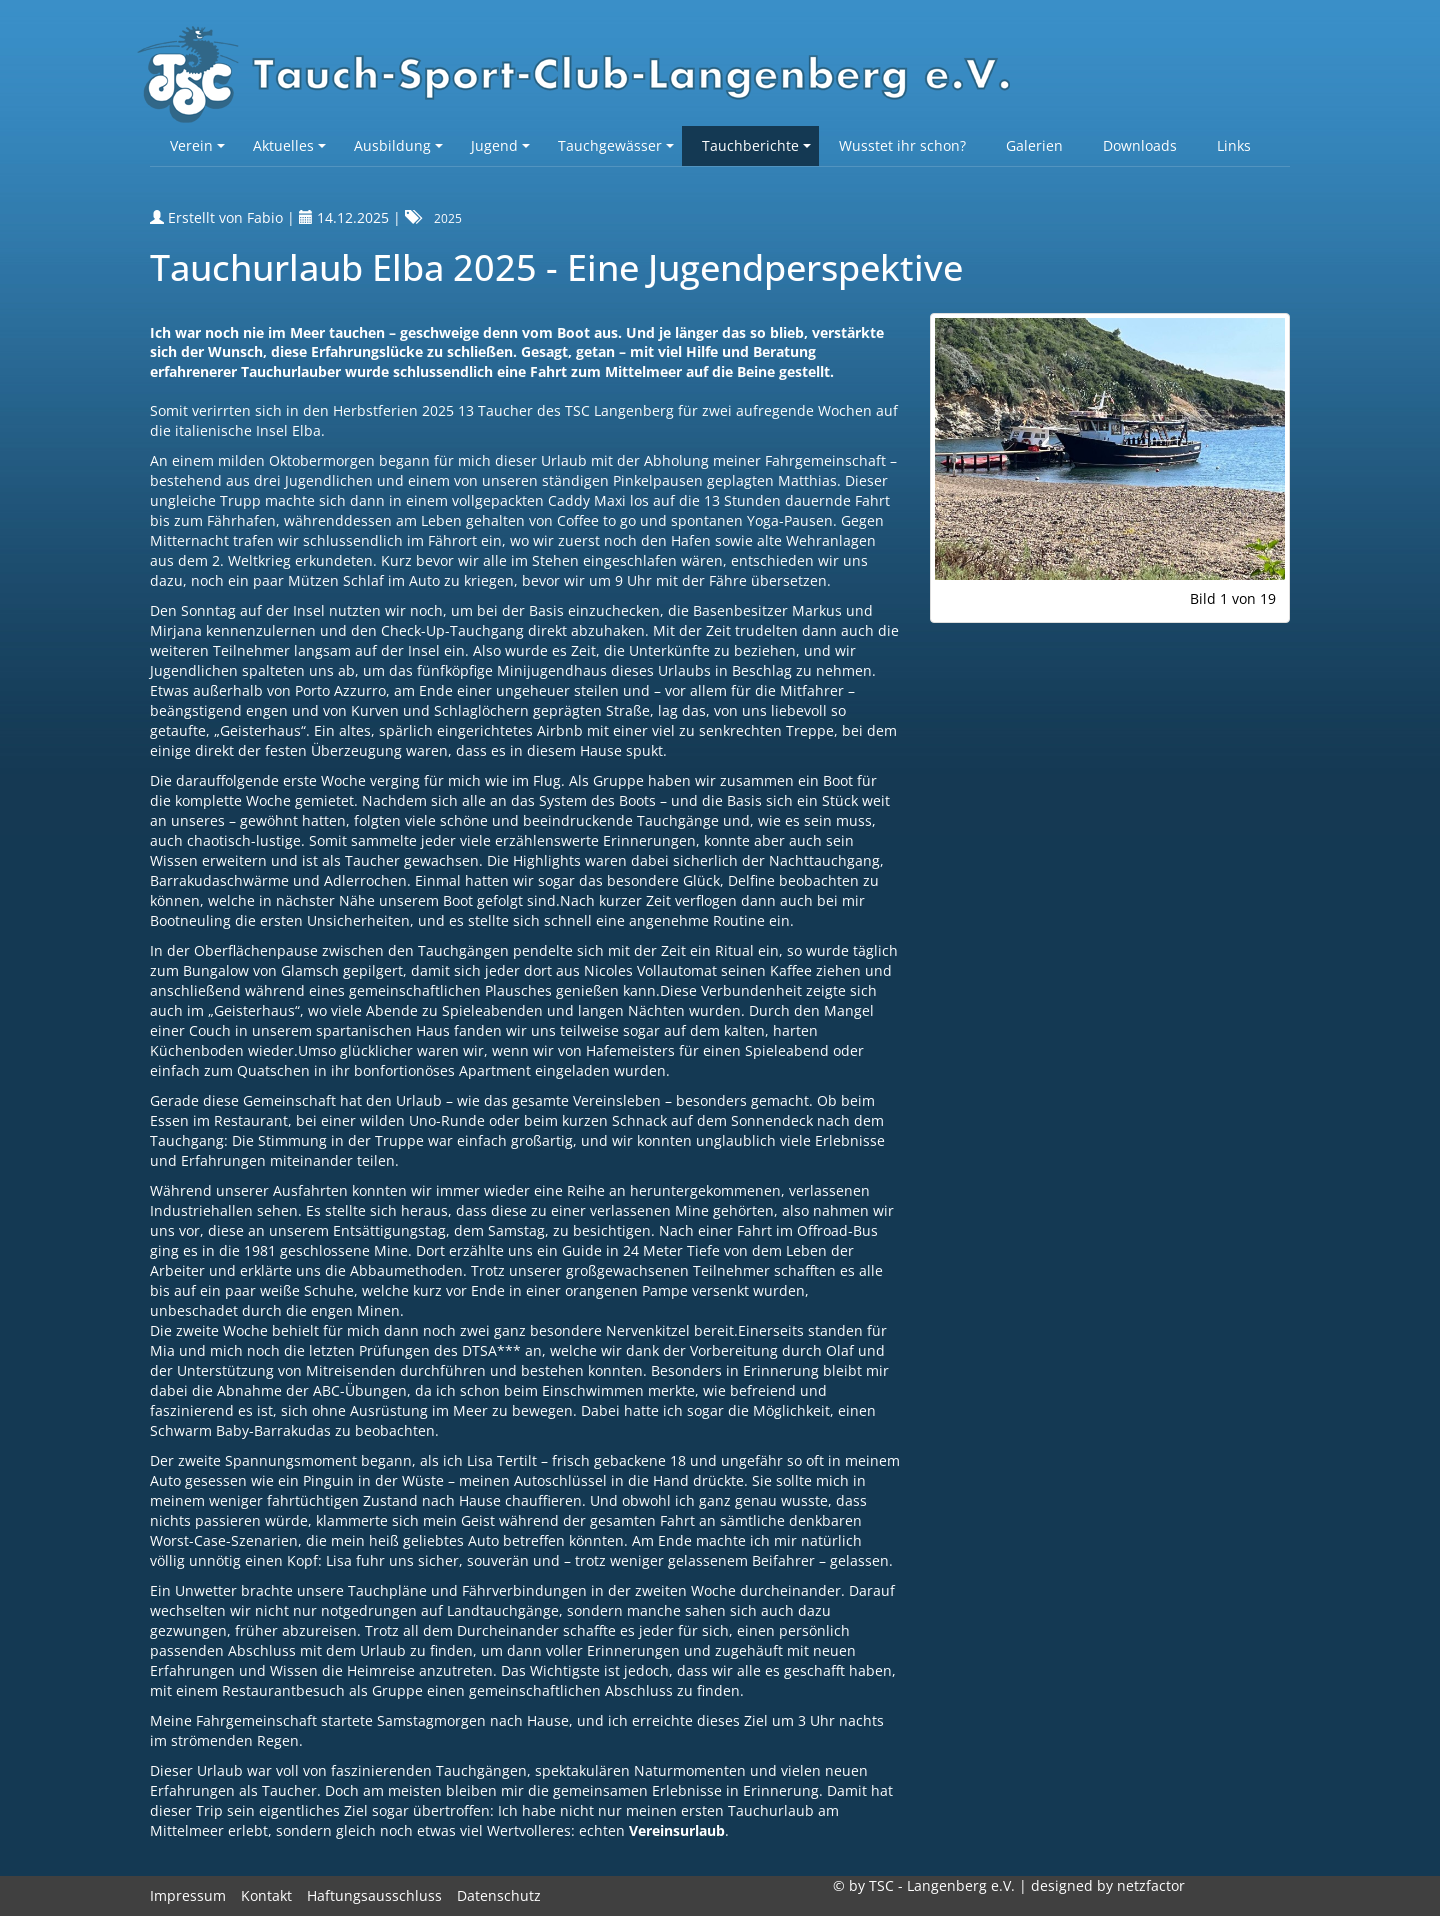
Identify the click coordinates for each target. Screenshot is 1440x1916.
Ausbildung (398, 145)
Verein (197, 145)
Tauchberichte (756, 145)
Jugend (500, 145)
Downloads (1140, 145)
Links (1234, 145)
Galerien (1034, 145)
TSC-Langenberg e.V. (585, 76)
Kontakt (266, 1895)
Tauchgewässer (616, 145)
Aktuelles (289, 145)
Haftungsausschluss (374, 1895)
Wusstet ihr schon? (902, 145)
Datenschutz (499, 1895)
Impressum (188, 1895)
